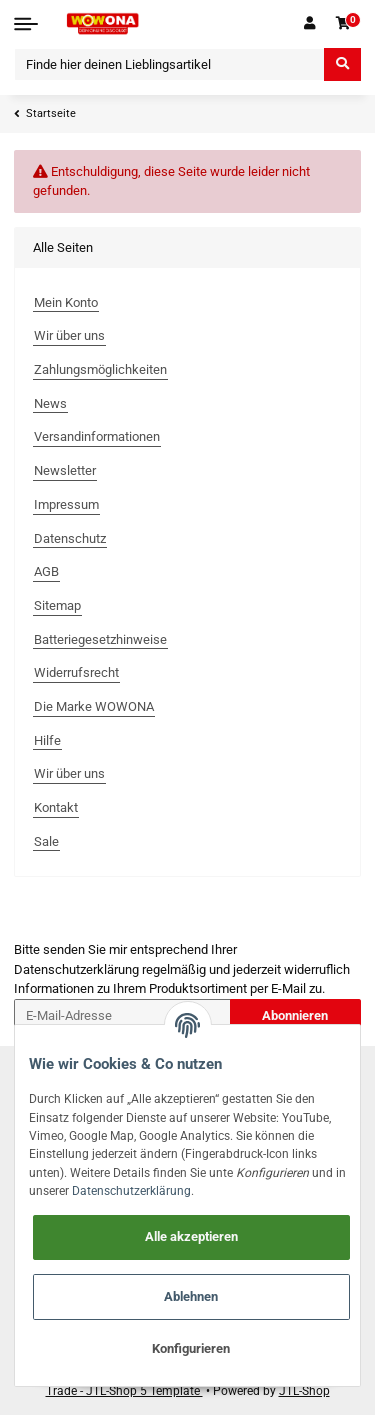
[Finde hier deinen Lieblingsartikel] (169, 64)
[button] (309, 24)
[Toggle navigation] (26, 24)
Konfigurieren (191, 1348)
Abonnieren (295, 1015)
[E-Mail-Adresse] (122, 1015)
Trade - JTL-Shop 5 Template (124, 1390)
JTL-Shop (304, 1390)
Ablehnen (191, 1296)
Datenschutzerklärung (76, 969)
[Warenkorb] (343, 24)
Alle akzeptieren (191, 1236)
